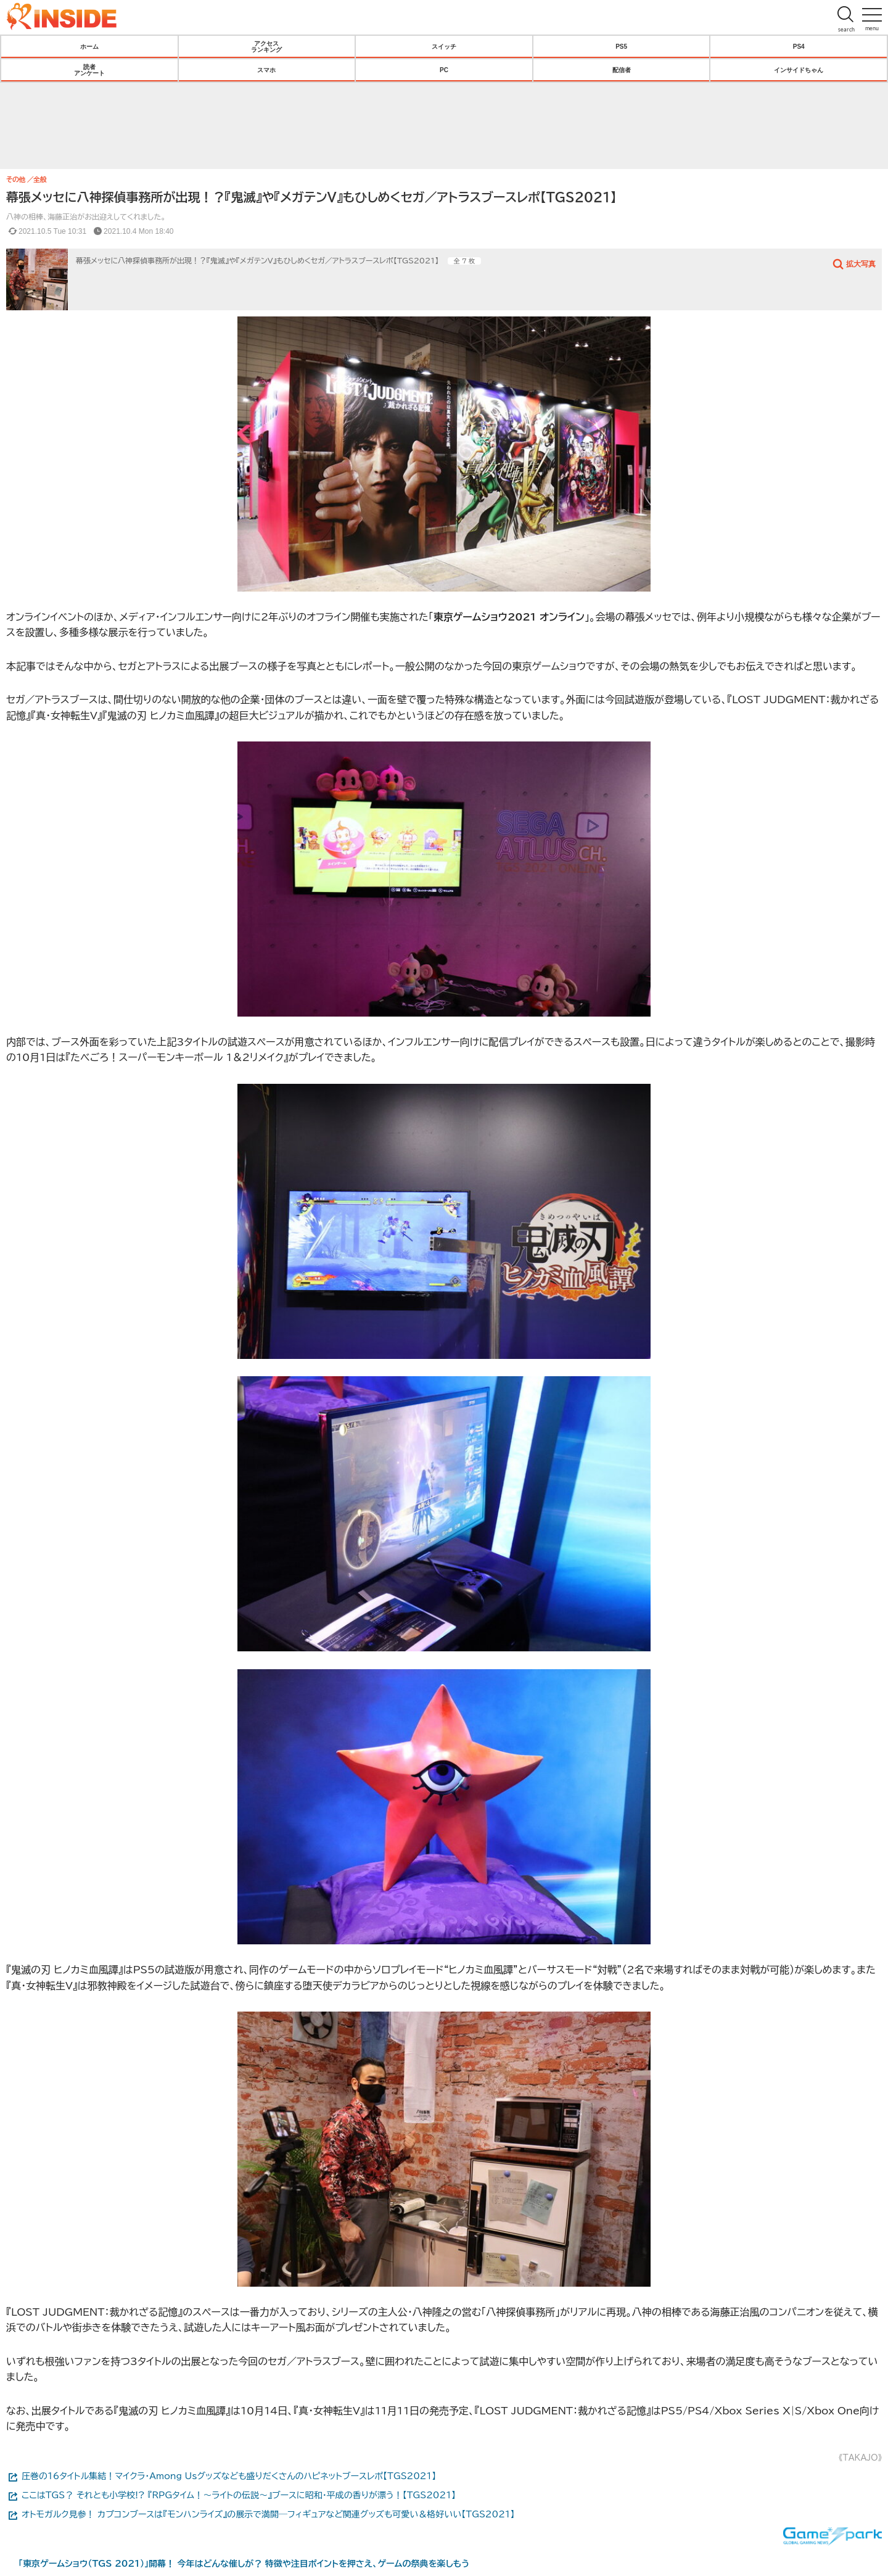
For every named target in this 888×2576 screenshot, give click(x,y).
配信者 (621, 70)
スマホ (266, 70)
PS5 (621, 46)
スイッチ (444, 46)
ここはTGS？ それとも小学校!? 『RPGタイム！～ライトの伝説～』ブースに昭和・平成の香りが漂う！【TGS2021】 (239, 2495)
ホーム (89, 46)
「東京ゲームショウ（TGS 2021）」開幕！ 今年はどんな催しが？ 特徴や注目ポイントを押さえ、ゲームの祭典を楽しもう (243, 2563)
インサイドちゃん (798, 70)
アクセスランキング (266, 46)
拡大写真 (861, 263)
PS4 (799, 46)
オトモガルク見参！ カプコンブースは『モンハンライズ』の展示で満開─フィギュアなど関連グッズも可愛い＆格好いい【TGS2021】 (268, 2514)
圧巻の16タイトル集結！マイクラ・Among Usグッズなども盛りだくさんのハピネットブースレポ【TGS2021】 (229, 2476)
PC (444, 70)
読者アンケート (89, 70)
